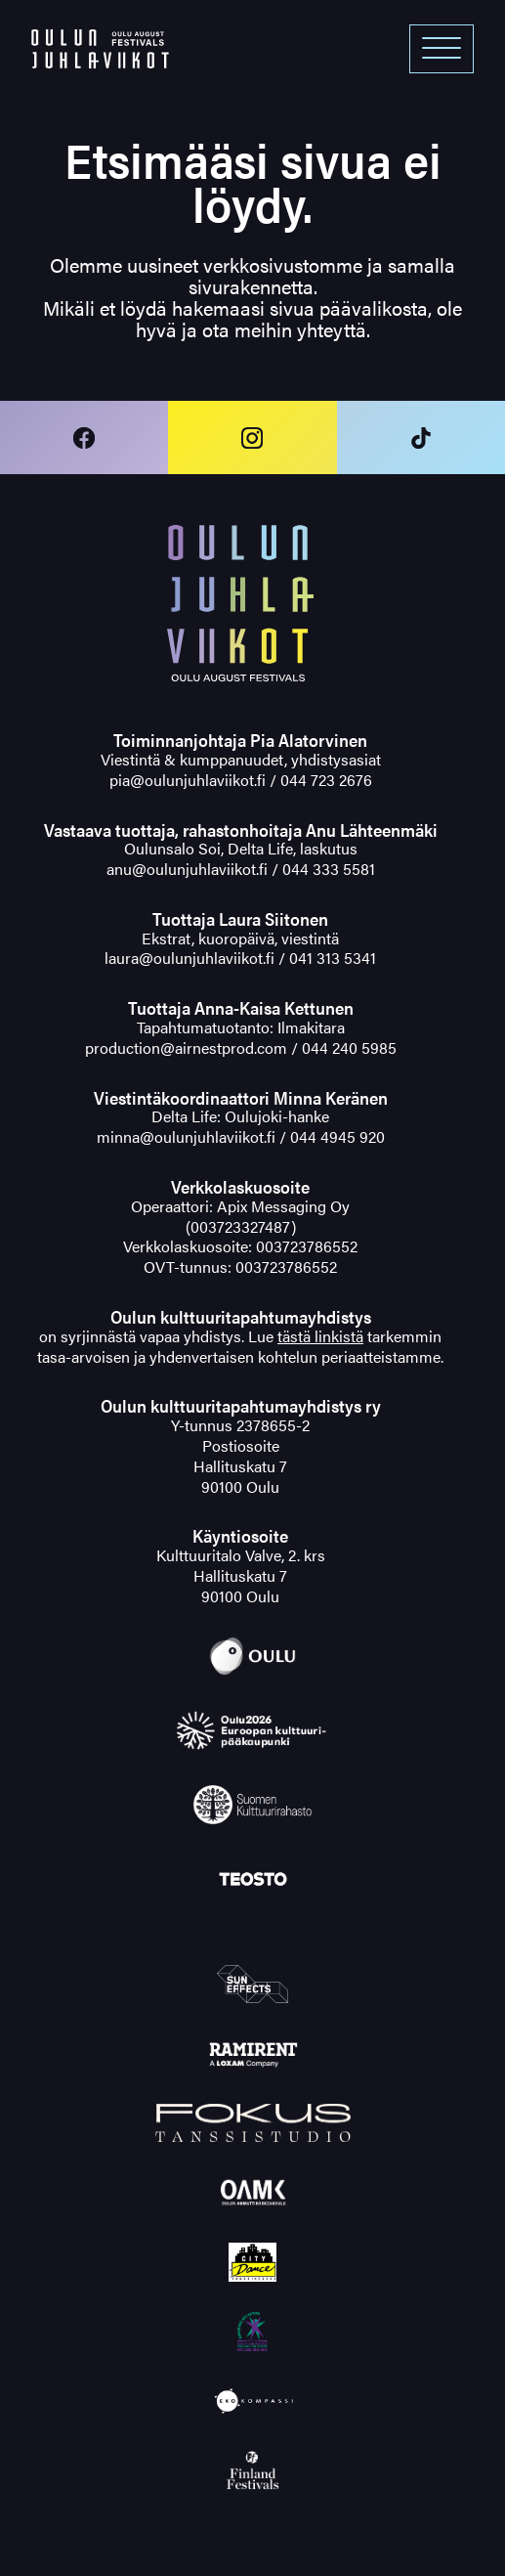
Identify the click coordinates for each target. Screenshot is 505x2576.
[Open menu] (441, 48)
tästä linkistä (320, 1336)
